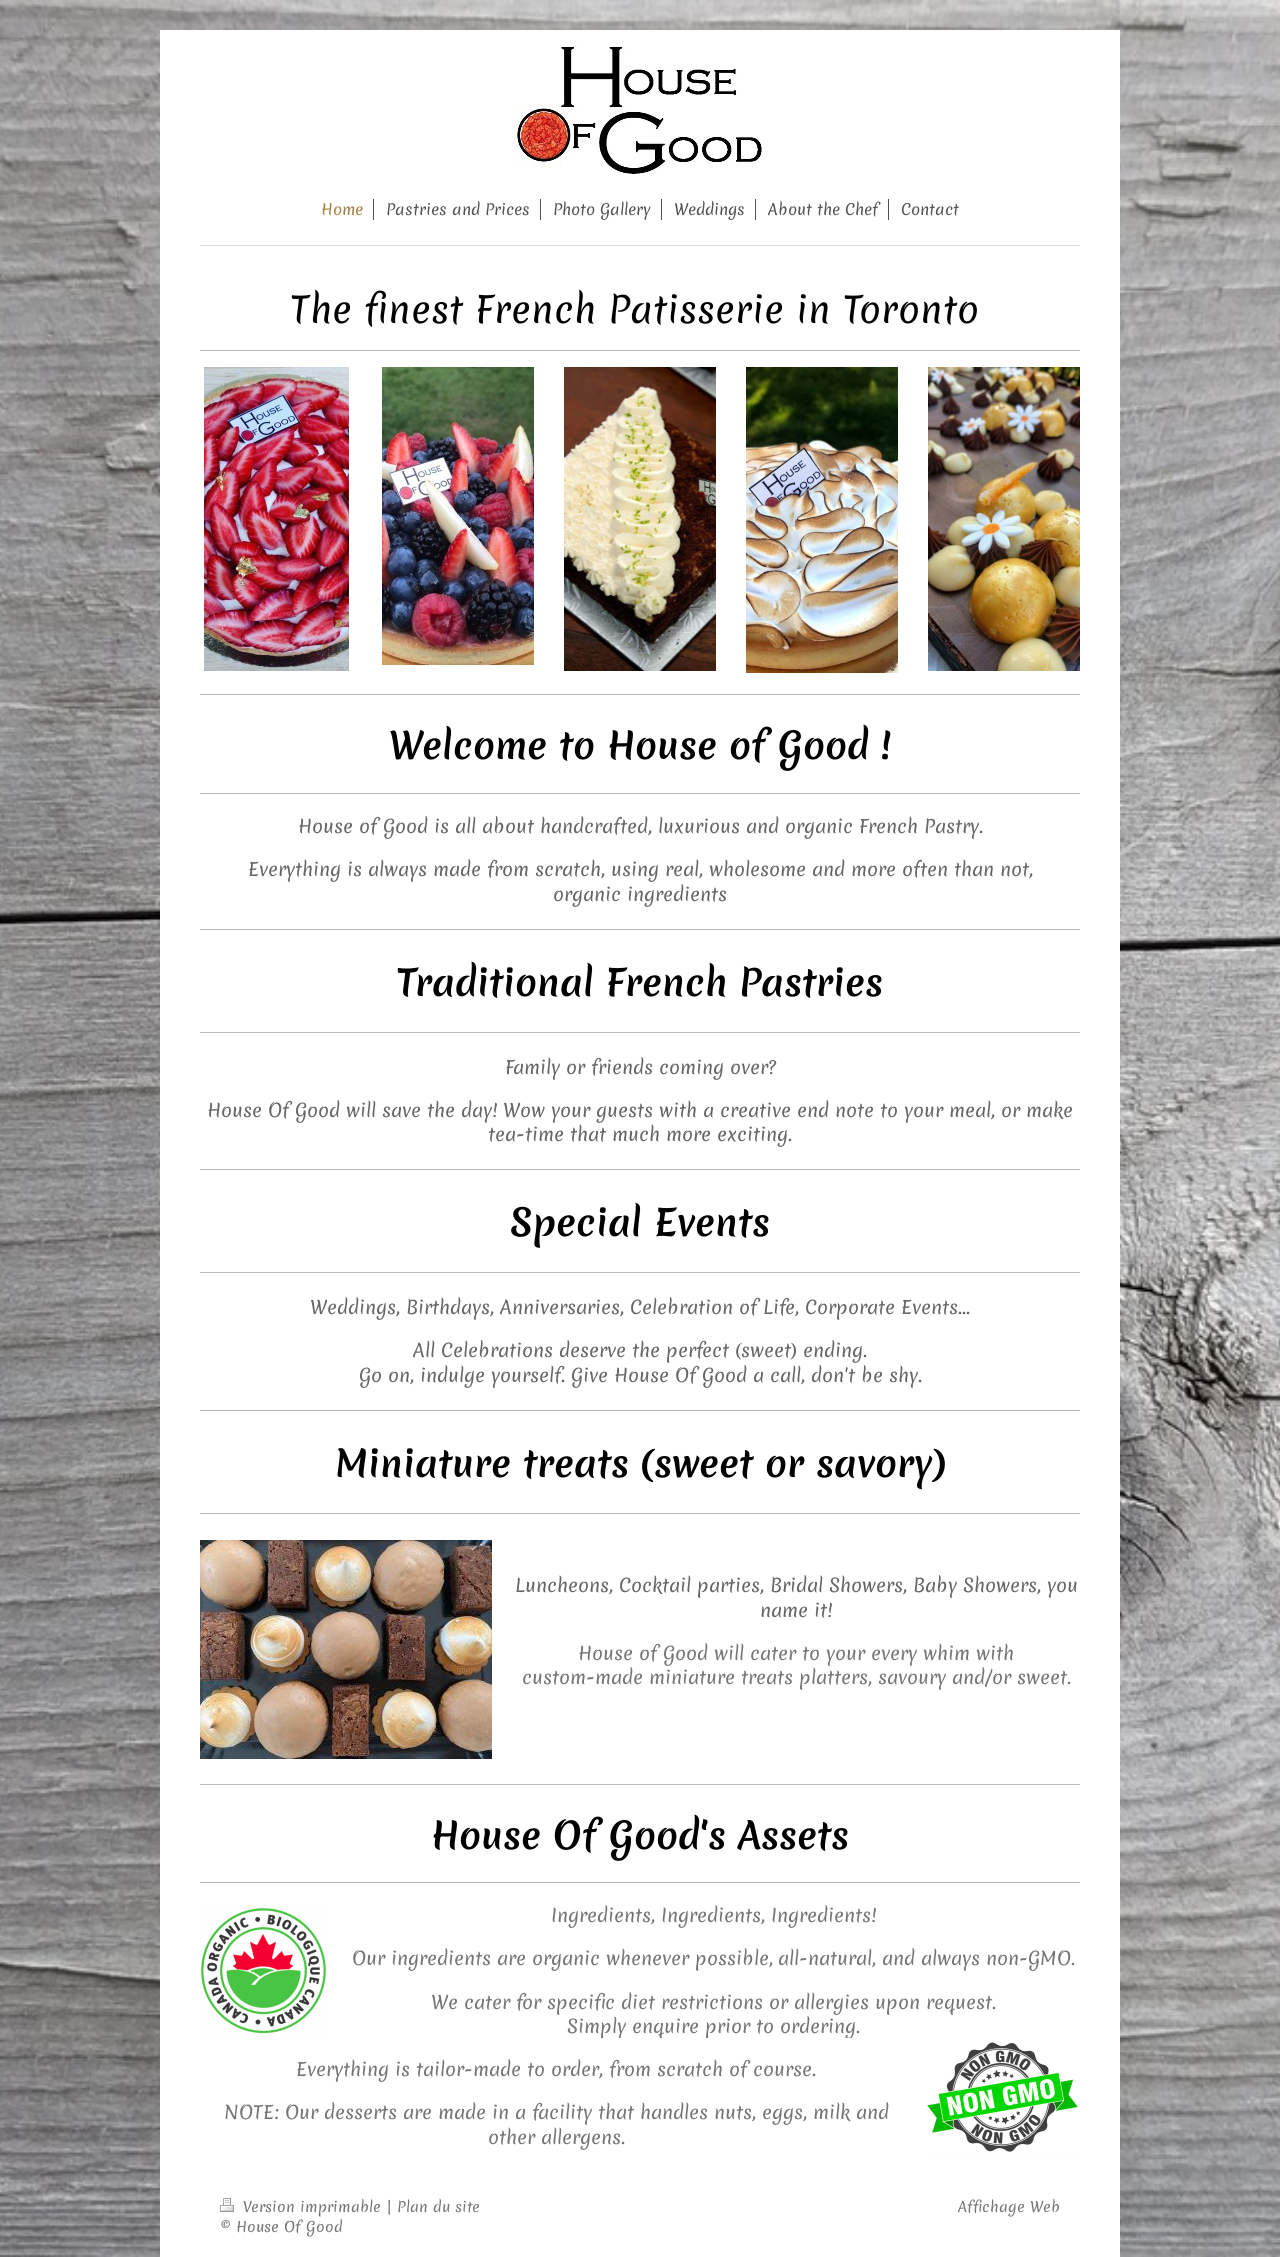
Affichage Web (1009, 2207)
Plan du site (438, 2207)
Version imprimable (303, 2207)
